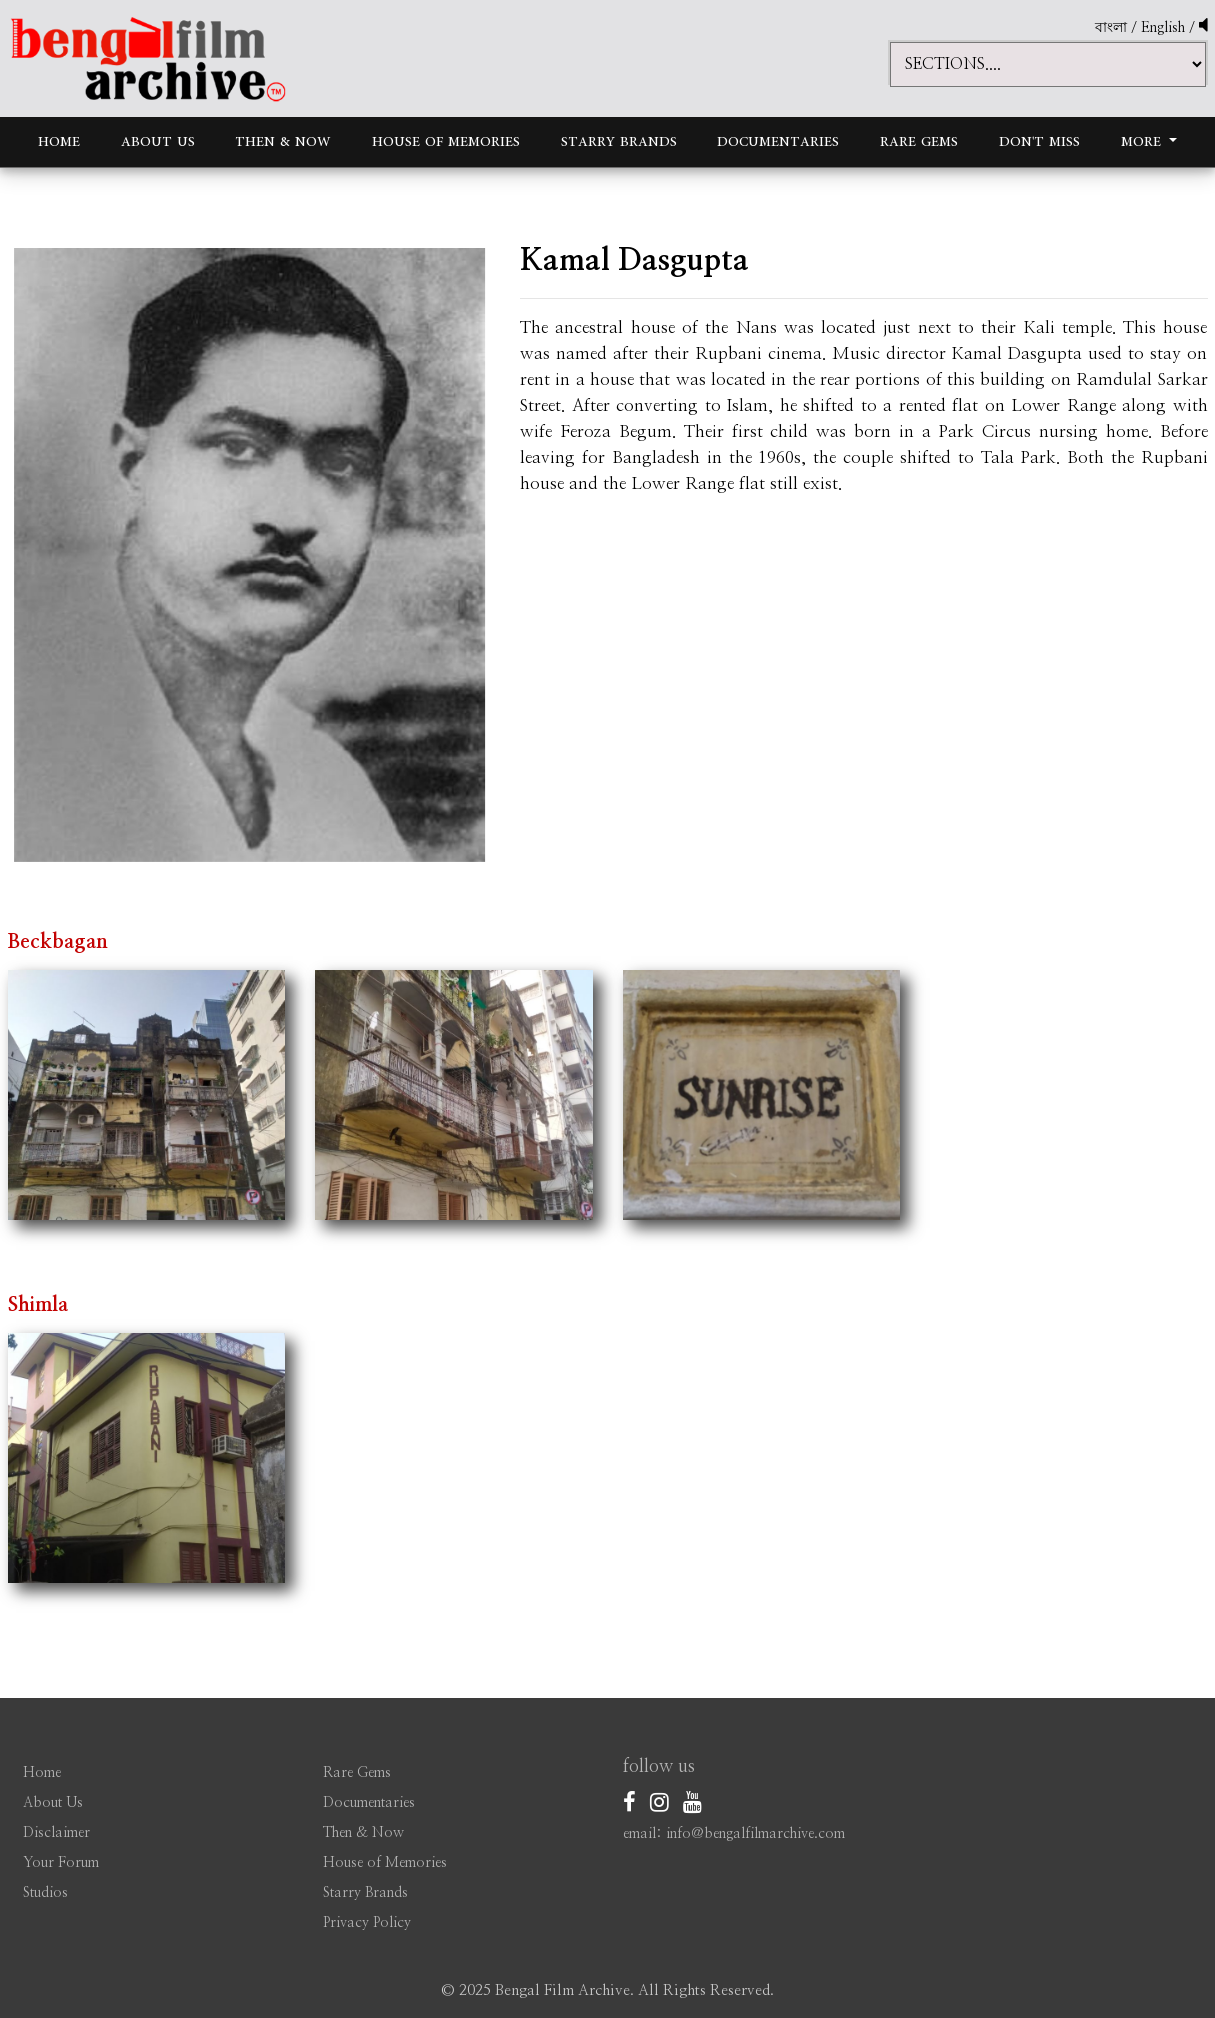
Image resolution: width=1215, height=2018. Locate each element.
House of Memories (446, 141)
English (1165, 28)
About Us (158, 141)
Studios (45, 1893)
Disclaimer (56, 1833)
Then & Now (283, 141)
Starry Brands (619, 141)
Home (59, 141)
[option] (249, 555)
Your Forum (61, 1863)
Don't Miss (1039, 141)
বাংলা (1111, 28)
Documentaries (778, 141)
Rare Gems (919, 141)
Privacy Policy (367, 1923)
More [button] (1143, 141)
